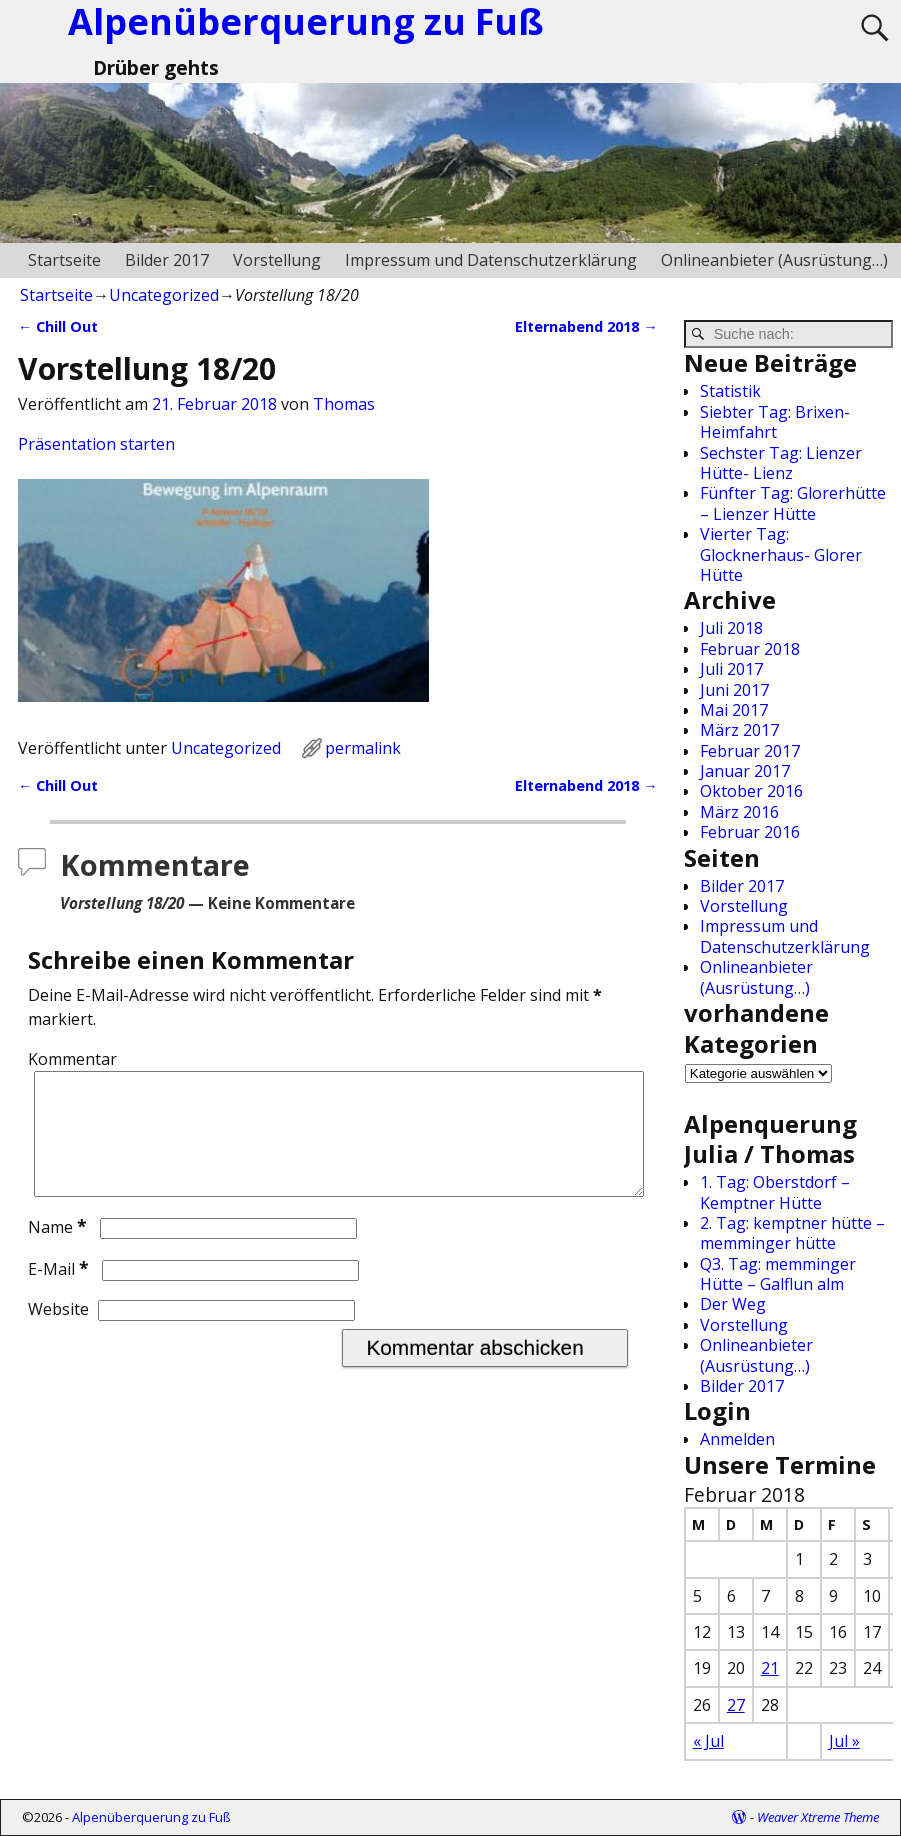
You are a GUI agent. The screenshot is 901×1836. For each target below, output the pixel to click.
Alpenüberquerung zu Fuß (151, 1817)
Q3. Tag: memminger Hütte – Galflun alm (778, 1274)
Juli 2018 (731, 628)
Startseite (64, 260)
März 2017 (739, 730)
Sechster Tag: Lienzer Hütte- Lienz (781, 463)
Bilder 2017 (167, 260)
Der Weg (733, 1304)
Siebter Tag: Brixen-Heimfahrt (775, 422)
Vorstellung (277, 260)
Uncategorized (164, 295)
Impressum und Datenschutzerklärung (491, 260)
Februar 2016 (750, 832)
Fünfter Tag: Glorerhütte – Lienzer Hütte (793, 503)
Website (58, 1333)
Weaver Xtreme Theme (818, 1817)
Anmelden (737, 1439)
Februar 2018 (750, 649)
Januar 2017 (745, 771)
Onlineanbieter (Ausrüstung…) (774, 260)
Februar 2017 (750, 751)
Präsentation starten (96, 444)
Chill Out (58, 326)
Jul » (844, 1741)
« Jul (708, 1741)
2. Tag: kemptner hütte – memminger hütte (792, 1233)
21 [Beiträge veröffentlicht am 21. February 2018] (770, 1668)
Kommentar (72, 1059)
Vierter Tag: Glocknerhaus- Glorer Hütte (781, 554)
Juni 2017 (734, 690)
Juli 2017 (731, 669)
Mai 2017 (734, 710)
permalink (363, 748)
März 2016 (739, 812)
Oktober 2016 (751, 791)
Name (59, 1251)
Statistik (730, 391)
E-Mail (60, 1293)
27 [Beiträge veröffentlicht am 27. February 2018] (736, 1705)
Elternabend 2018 (586, 326)
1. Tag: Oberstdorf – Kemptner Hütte (775, 1192)
